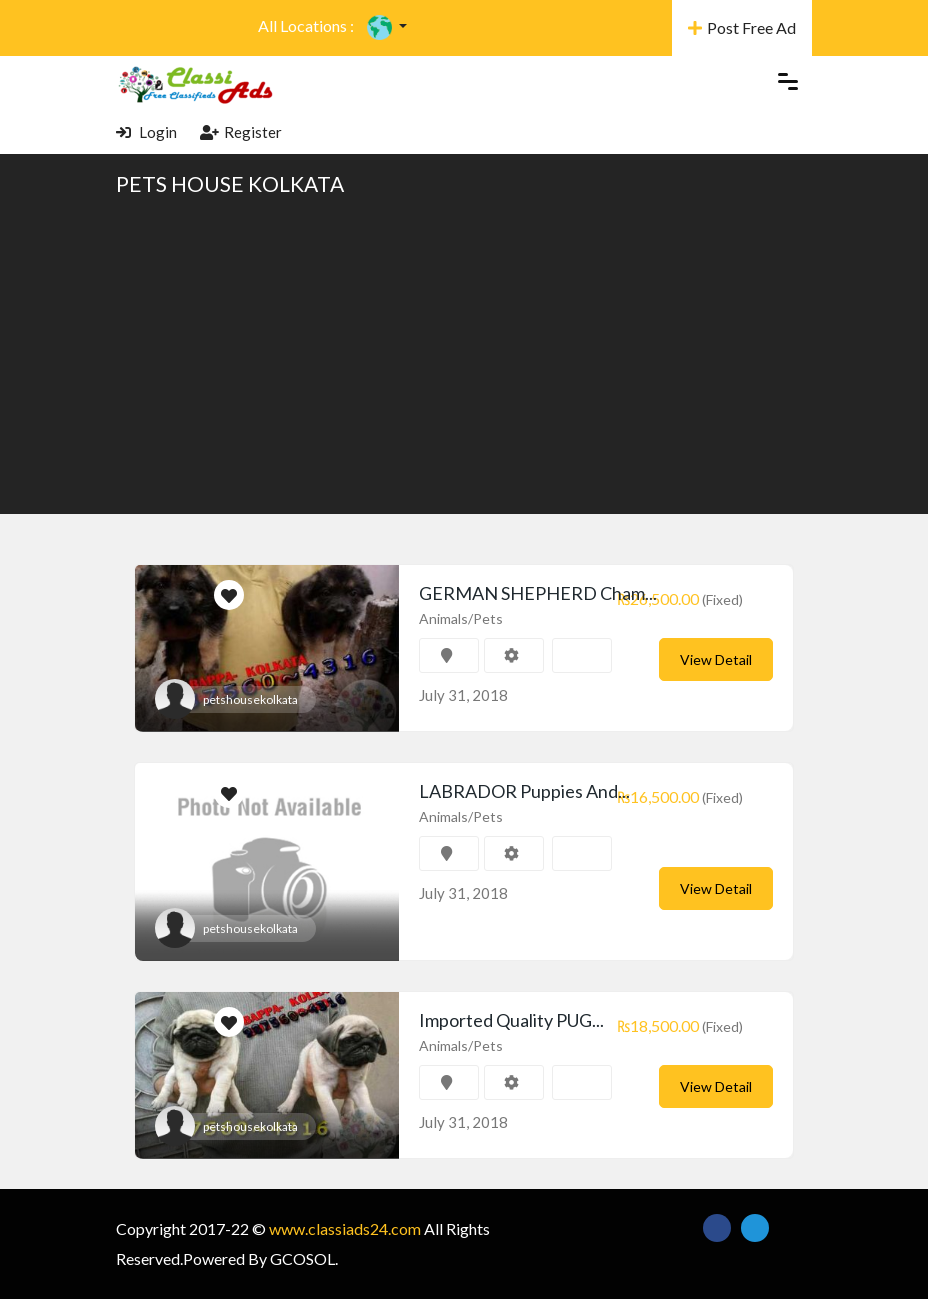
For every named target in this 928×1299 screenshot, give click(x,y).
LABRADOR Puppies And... (524, 791)
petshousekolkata (250, 699)
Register (241, 132)
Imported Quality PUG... (511, 1020)
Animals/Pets (461, 618)
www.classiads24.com (345, 1228)
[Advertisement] (464, 354)
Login (146, 132)
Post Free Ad (742, 27)
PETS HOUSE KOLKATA (230, 183)
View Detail (716, 659)
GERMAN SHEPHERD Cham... (538, 593)
